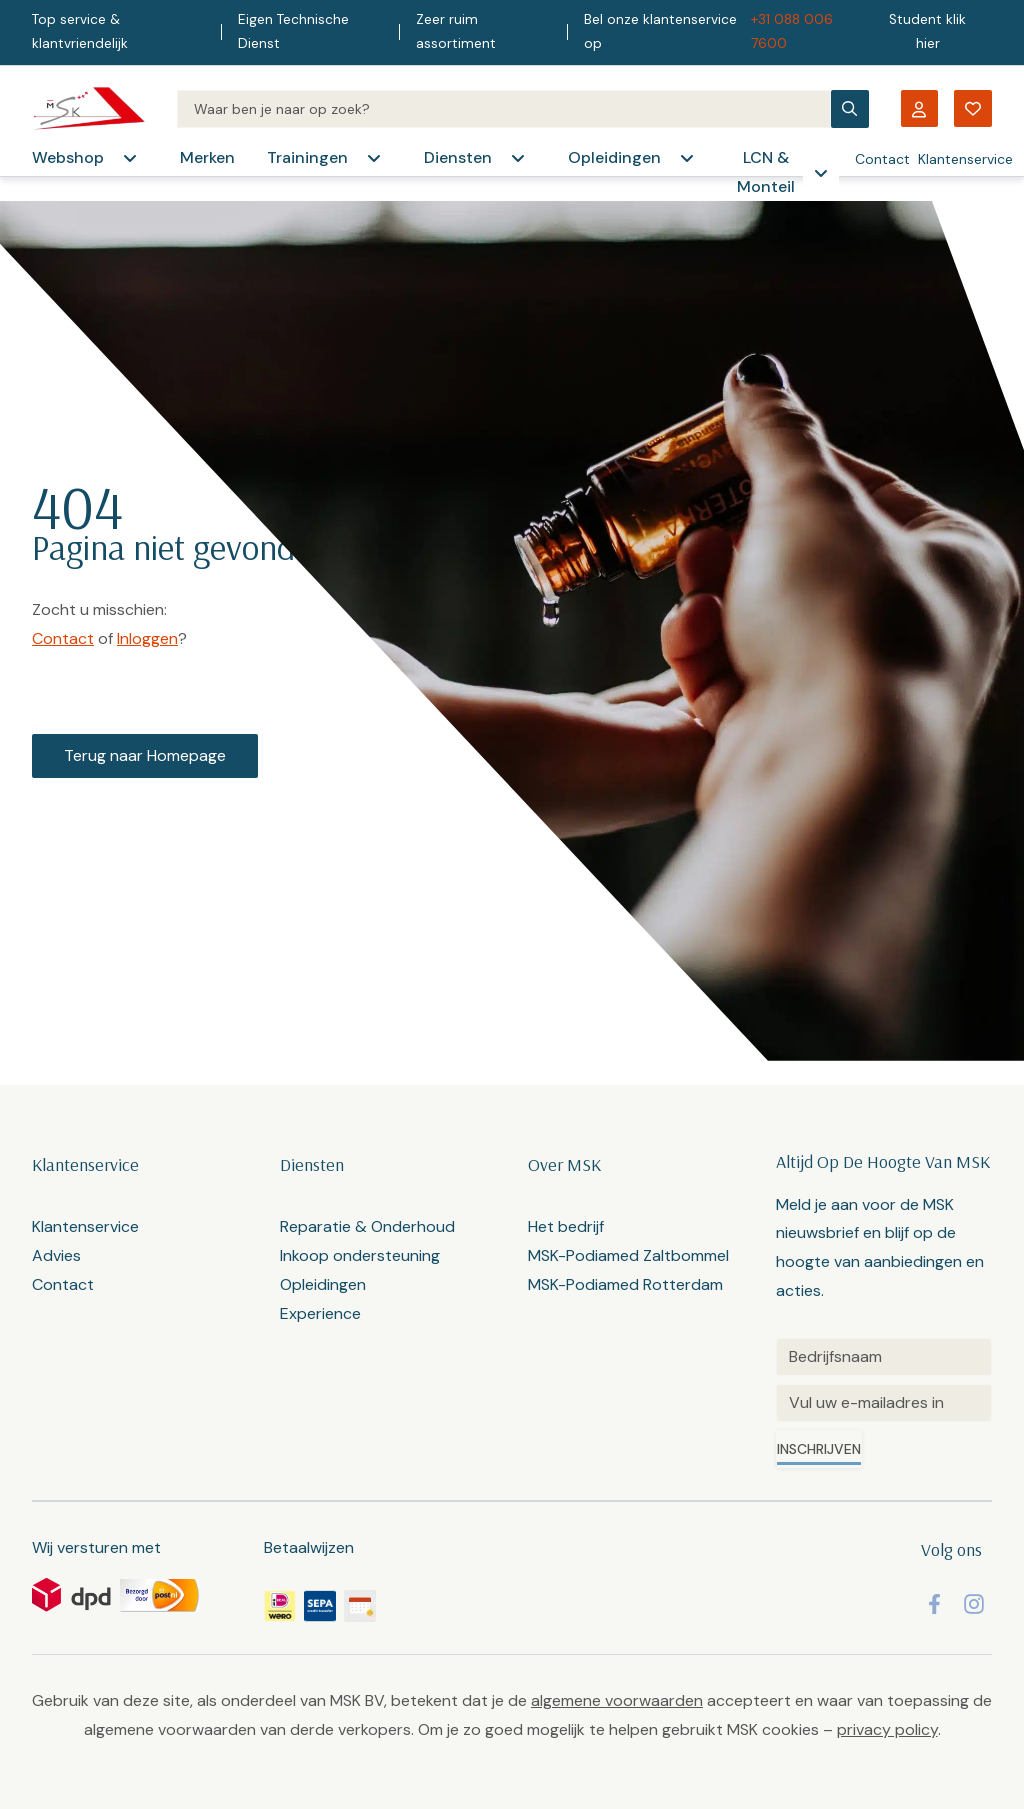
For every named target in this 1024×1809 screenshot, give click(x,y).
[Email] (884, 1403)
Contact (882, 159)
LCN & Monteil (766, 172)
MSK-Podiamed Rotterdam (625, 1284)
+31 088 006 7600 (792, 31)
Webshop (68, 157)
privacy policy (887, 1729)
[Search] (504, 109)
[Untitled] (884, 1357)
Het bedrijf (566, 1226)
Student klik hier (927, 31)
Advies (56, 1255)
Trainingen (307, 157)
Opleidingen (614, 157)
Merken (207, 157)
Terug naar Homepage (145, 755)
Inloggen (147, 638)
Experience (320, 1313)
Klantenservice (965, 159)
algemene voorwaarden (617, 1700)
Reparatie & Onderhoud (367, 1226)
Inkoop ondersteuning (360, 1255)
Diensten (458, 157)
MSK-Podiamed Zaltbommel (628, 1255)
